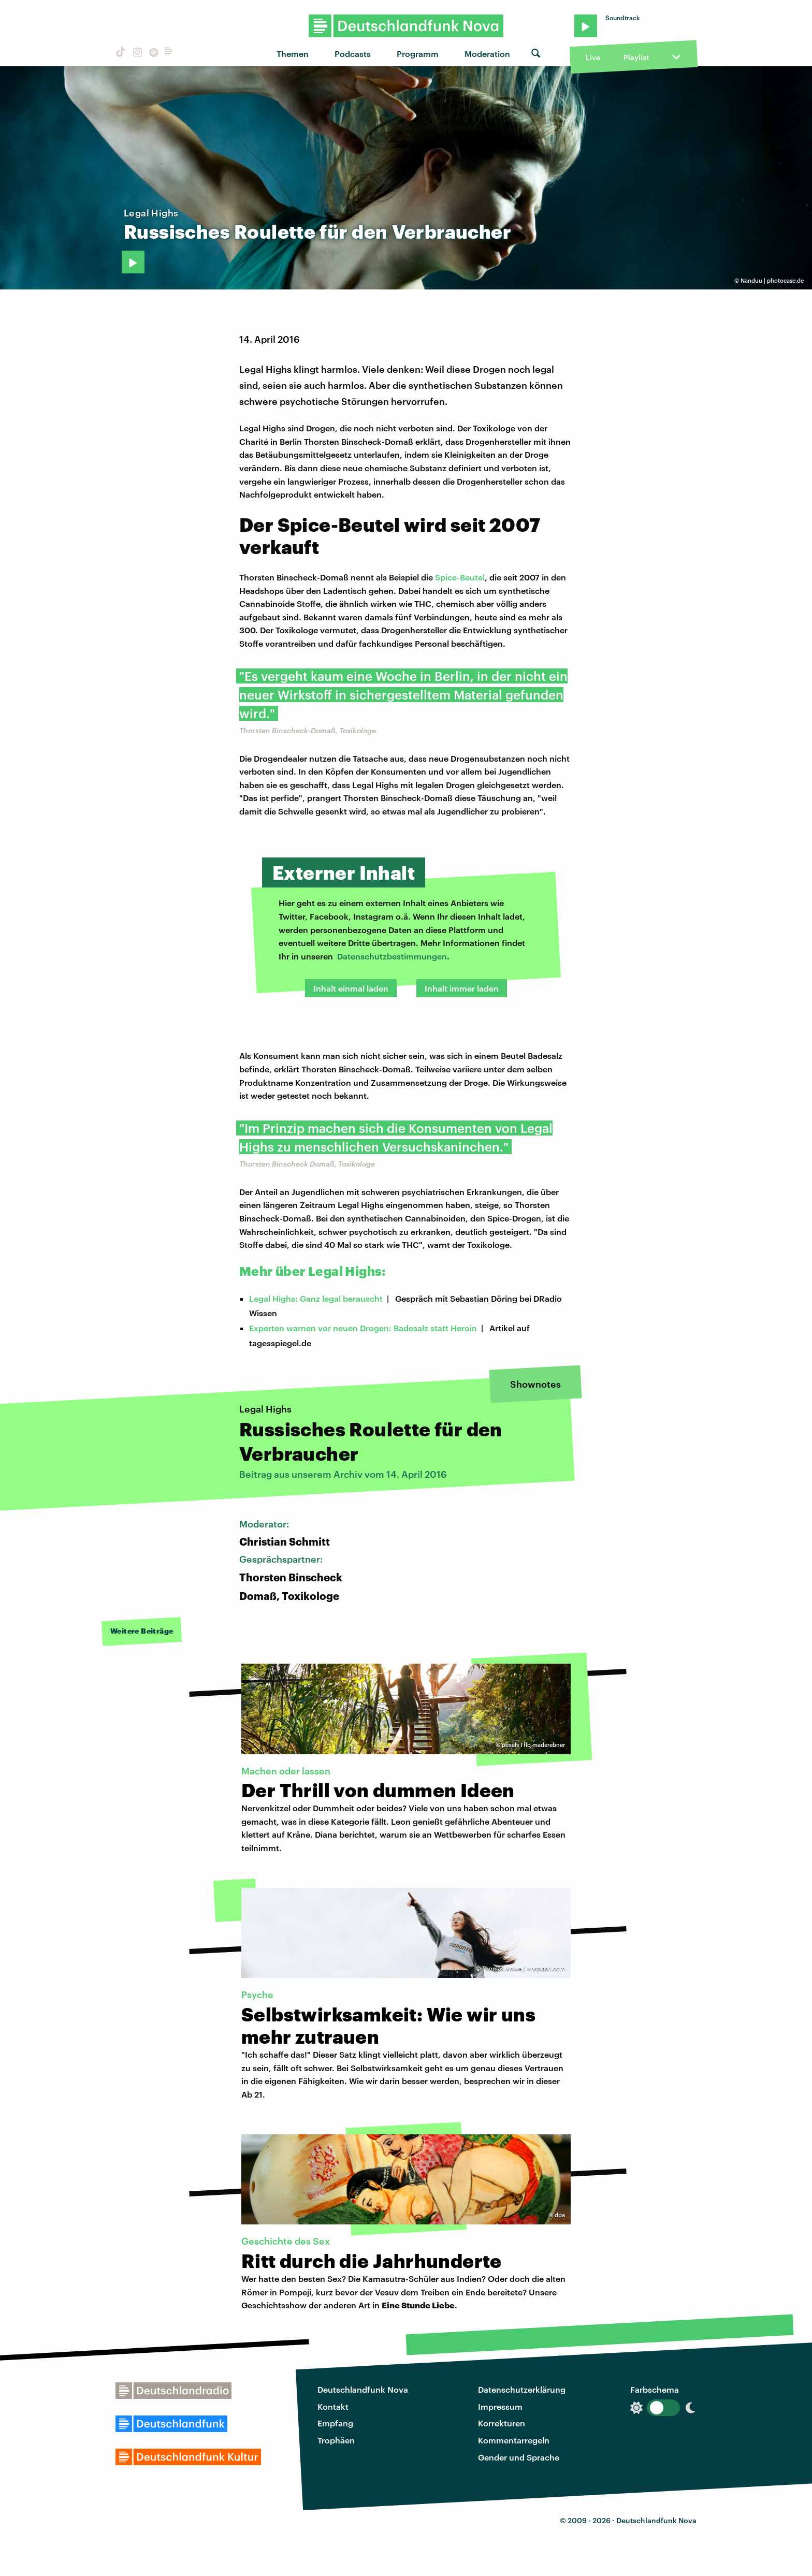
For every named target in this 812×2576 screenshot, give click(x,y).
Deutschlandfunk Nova (362, 2389)
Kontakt (333, 2406)
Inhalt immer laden (462, 988)
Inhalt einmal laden (350, 988)
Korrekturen (501, 2423)
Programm (418, 54)
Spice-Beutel (460, 577)
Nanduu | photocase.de (772, 280)
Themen (293, 54)
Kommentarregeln (513, 2440)
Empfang (335, 2423)
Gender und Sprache (518, 2457)
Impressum (500, 2406)
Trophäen (336, 2440)
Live (593, 57)
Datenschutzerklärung (522, 2389)
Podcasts (353, 54)
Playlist (636, 57)
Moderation (487, 54)
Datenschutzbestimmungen (392, 956)
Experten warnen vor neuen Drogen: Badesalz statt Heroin (363, 1328)
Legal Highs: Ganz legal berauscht (316, 1298)
